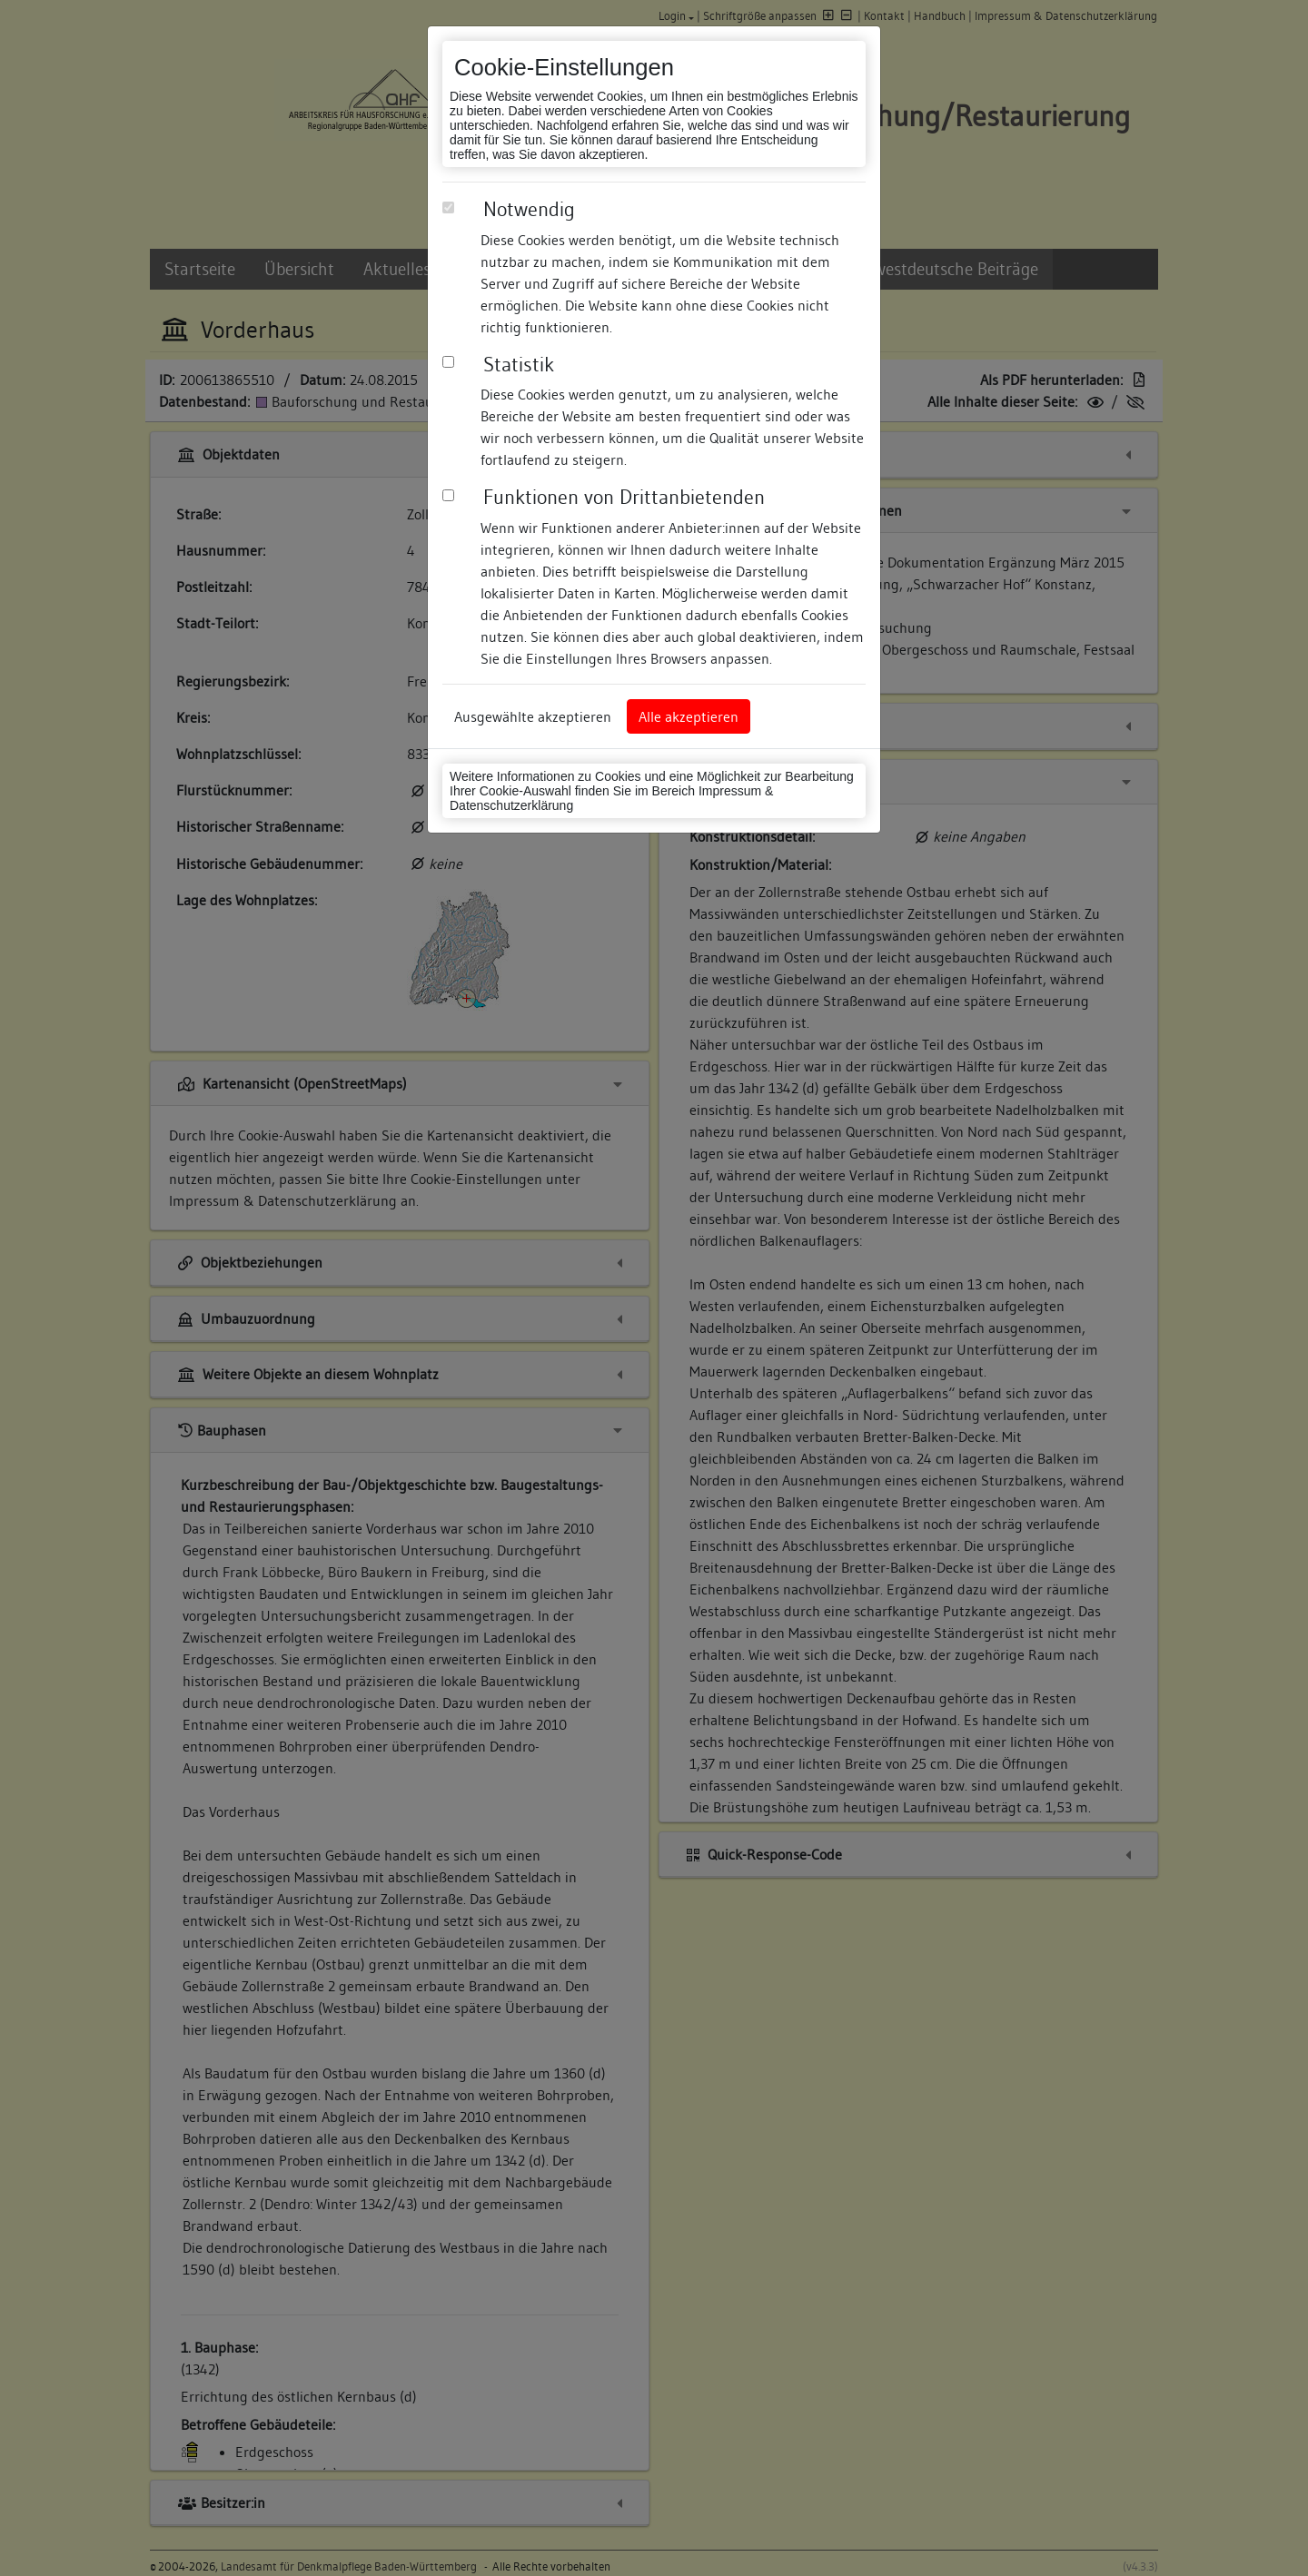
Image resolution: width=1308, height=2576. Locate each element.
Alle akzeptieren (688, 716)
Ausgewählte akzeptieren (532, 716)
